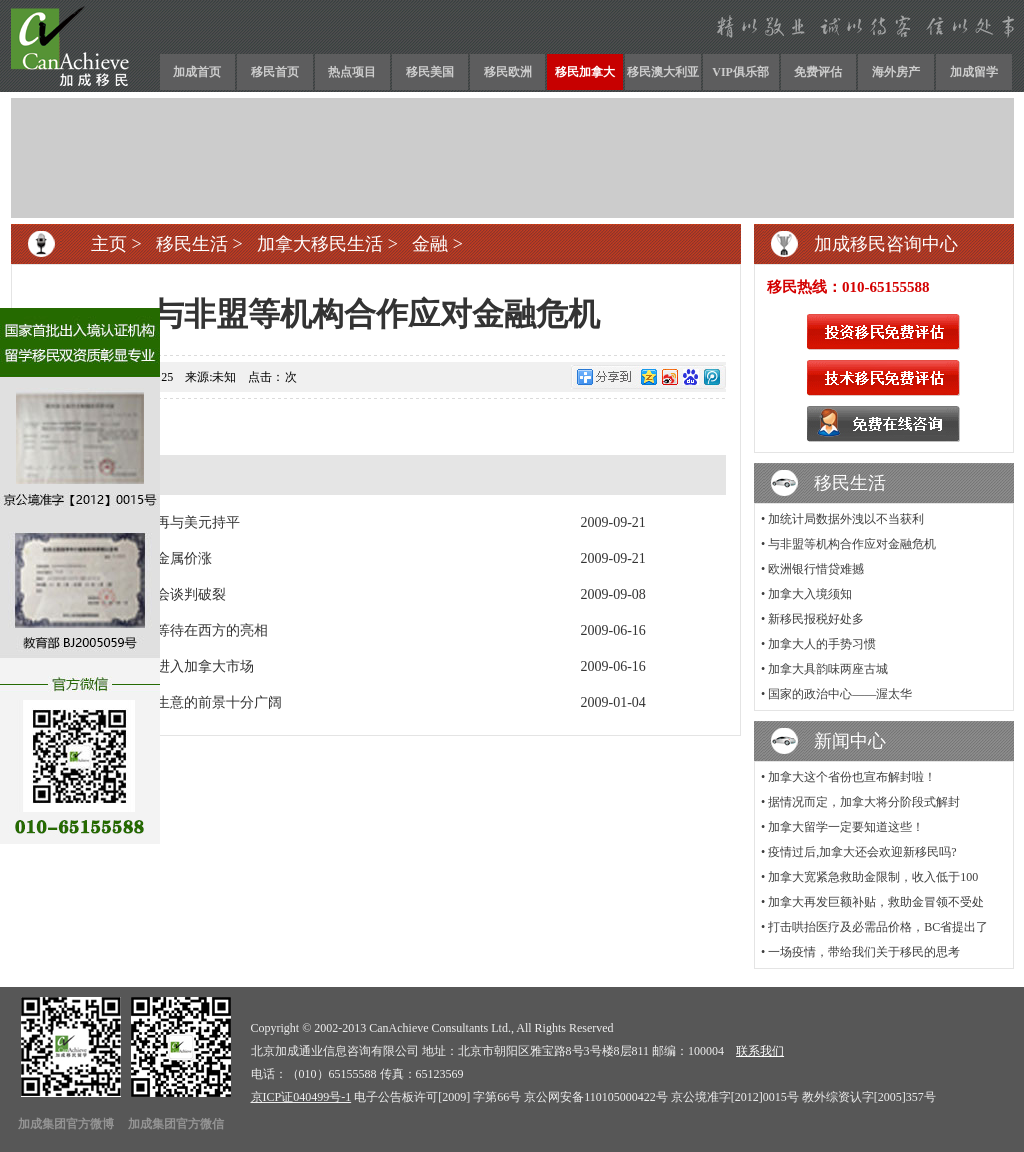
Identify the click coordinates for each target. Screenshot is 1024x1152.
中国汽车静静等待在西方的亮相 (170, 630)
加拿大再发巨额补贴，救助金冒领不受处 (876, 902)
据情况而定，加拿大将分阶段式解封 (864, 802)
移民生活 (192, 244)
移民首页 (275, 72)
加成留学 (974, 72)
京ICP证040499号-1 (301, 1097)
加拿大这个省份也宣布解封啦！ (852, 777)
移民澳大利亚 (663, 72)
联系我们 (760, 1051)
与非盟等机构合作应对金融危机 (852, 544)
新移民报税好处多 (816, 619)
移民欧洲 (508, 72)
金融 (430, 244)
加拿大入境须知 (810, 594)
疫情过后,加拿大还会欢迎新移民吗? (862, 852)
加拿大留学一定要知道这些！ (846, 827)
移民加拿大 (585, 72)
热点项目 (352, 72)
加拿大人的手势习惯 (822, 644)
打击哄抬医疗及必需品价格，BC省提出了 (878, 927)
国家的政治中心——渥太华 (840, 694)
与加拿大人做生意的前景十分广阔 (177, 702)
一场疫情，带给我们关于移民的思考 (864, 952)
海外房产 (896, 72)
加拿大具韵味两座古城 (828, 669)
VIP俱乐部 (740, 72)
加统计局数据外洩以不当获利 (846, 519)
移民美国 (430, 72)
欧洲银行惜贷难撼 (816, 569)
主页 (109, 244)
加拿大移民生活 (320, 244)
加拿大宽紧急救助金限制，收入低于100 (873, 877)
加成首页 (197, 72)
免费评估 (818, 72)
